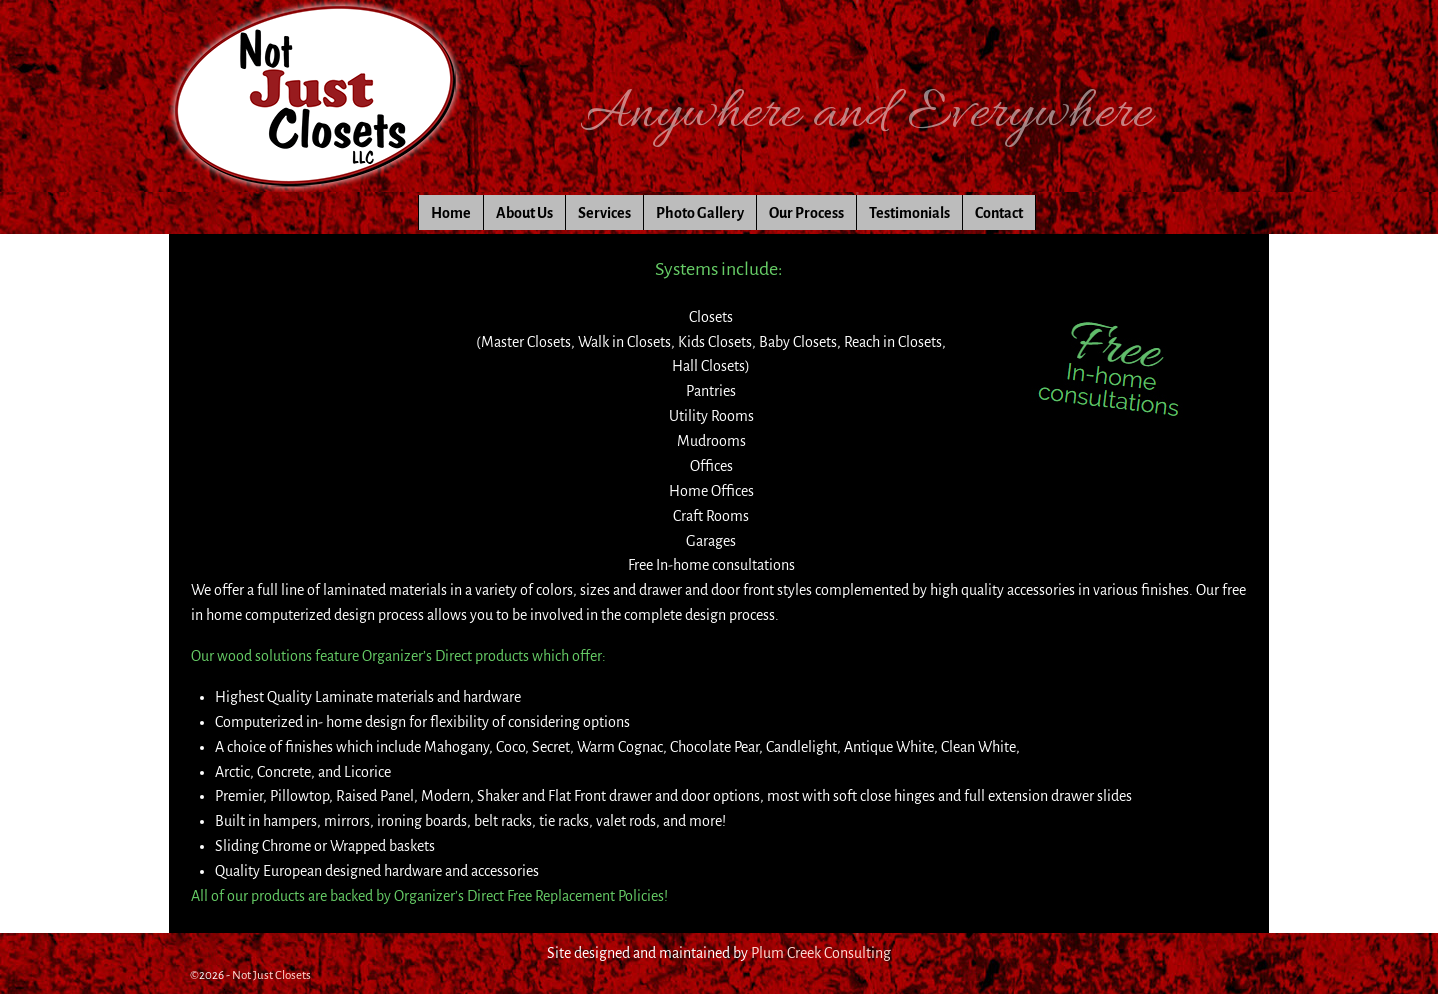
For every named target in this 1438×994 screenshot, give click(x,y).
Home (451, 213)
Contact (999, 213)
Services (604, 213)
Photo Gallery (700, 213)
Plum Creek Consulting (821, 953)
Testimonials (909, 213)
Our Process (806, 213)
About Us (524, 213)
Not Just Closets (271, 975)
